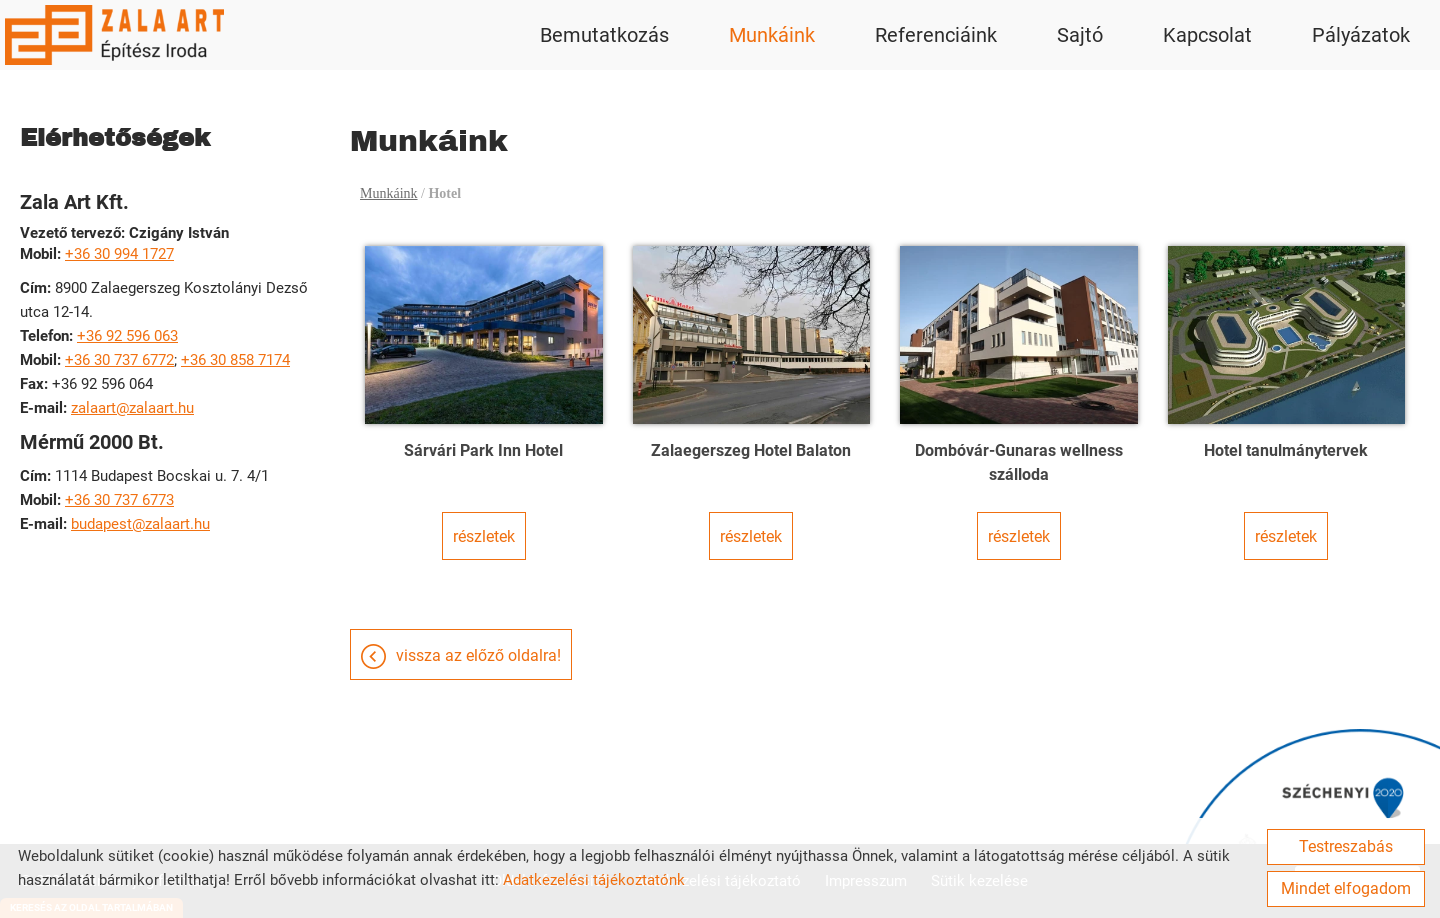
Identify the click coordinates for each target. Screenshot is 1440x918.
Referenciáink (936, 35)
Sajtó (1080, 35)
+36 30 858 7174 (235, 360)
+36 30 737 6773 (119, 500)
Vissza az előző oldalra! (478, 655)
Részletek (484, 536)
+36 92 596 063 (127, 336)
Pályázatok (1361, 35)
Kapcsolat (1207, 35)
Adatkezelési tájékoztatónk (594, 880)
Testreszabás (1346, 846)
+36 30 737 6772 (119, 360)
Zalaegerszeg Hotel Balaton (751, 450)
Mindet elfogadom (1346, 888)
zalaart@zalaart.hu (132, 408)
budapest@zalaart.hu (140, 524)
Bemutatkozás (604, 35)
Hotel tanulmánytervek (1286, 450)
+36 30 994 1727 (119, 254)
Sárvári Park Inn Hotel (483, 450)
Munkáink (772, 35)
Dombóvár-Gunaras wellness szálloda (1019, 462)
